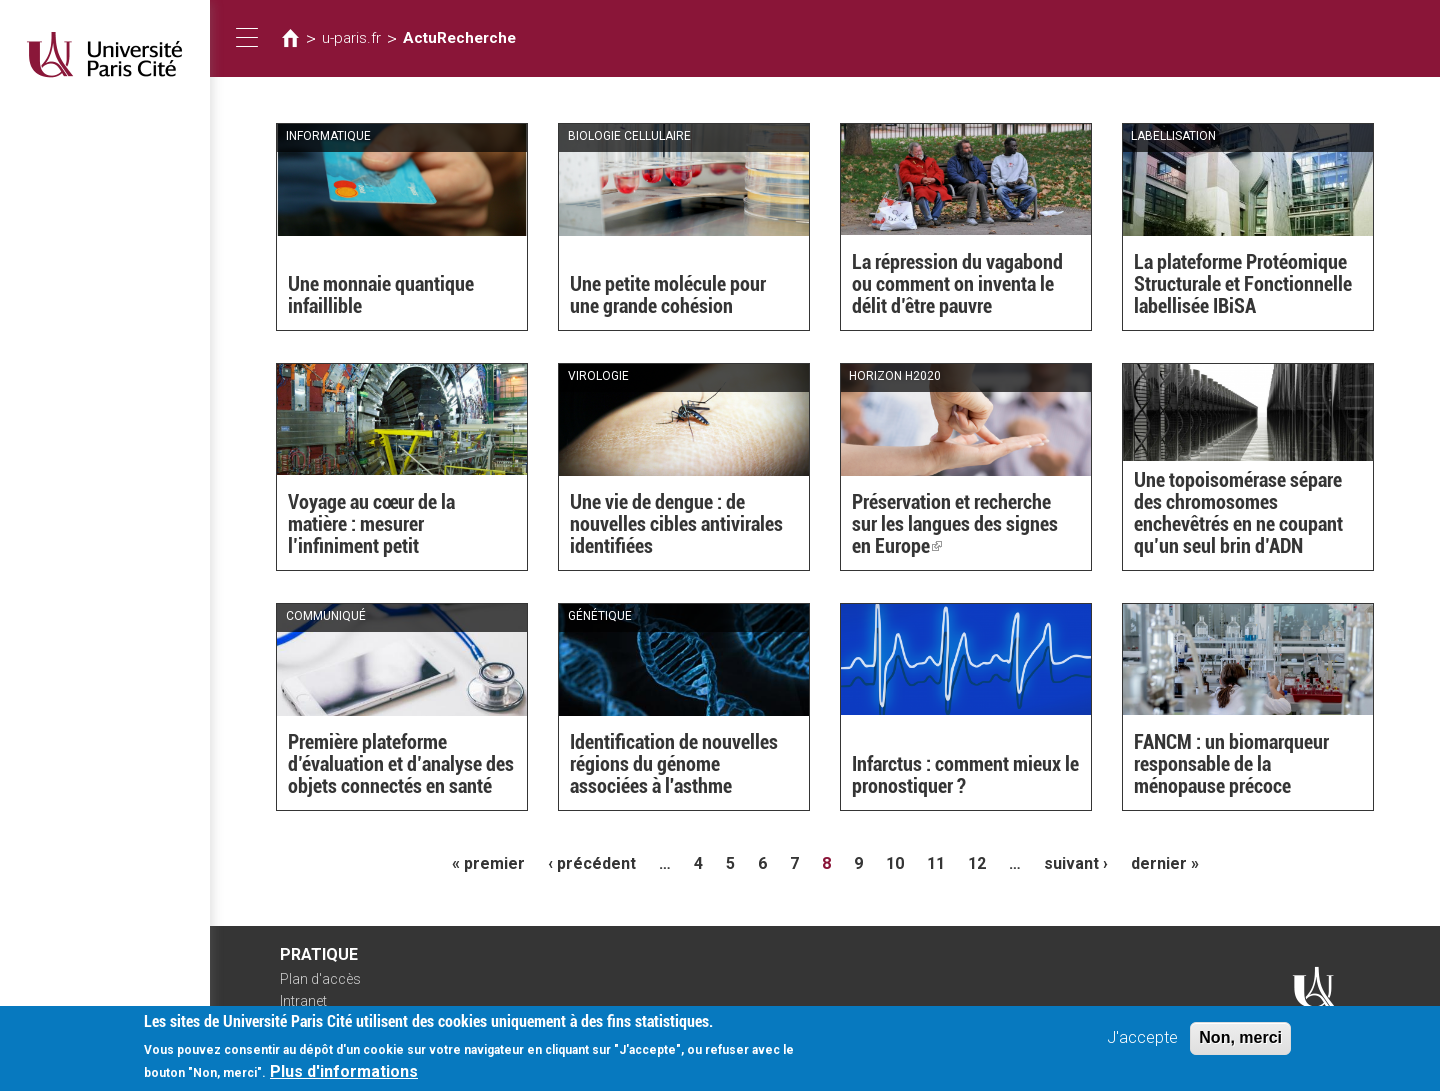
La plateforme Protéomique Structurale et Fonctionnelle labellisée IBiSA (1243, 284)
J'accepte (1142, 1045)
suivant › (1076, 863)
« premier (488, 863)
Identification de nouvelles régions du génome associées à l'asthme (674, 764)
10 (895, 863)
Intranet (303, 1001)
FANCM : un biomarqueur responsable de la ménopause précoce (1231, 764)
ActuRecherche (459, 38)
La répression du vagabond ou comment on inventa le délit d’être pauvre (957, 284)
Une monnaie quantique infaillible (381, 295)
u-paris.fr (351, 38)
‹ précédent (592, 863)
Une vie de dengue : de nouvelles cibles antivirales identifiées (676, 524)
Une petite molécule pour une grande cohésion (668, 295)
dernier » (1165, 863)
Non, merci (1240, 1045)
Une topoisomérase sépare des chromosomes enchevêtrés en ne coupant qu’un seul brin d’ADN (1238, 513)
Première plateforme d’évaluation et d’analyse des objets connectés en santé (401, 764)
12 (977, 863)
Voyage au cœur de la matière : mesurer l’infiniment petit (371, 524)
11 (936, 863)
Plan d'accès (320, 979)
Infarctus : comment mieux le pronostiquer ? (965, 775)
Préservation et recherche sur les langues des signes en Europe (955, 524)
